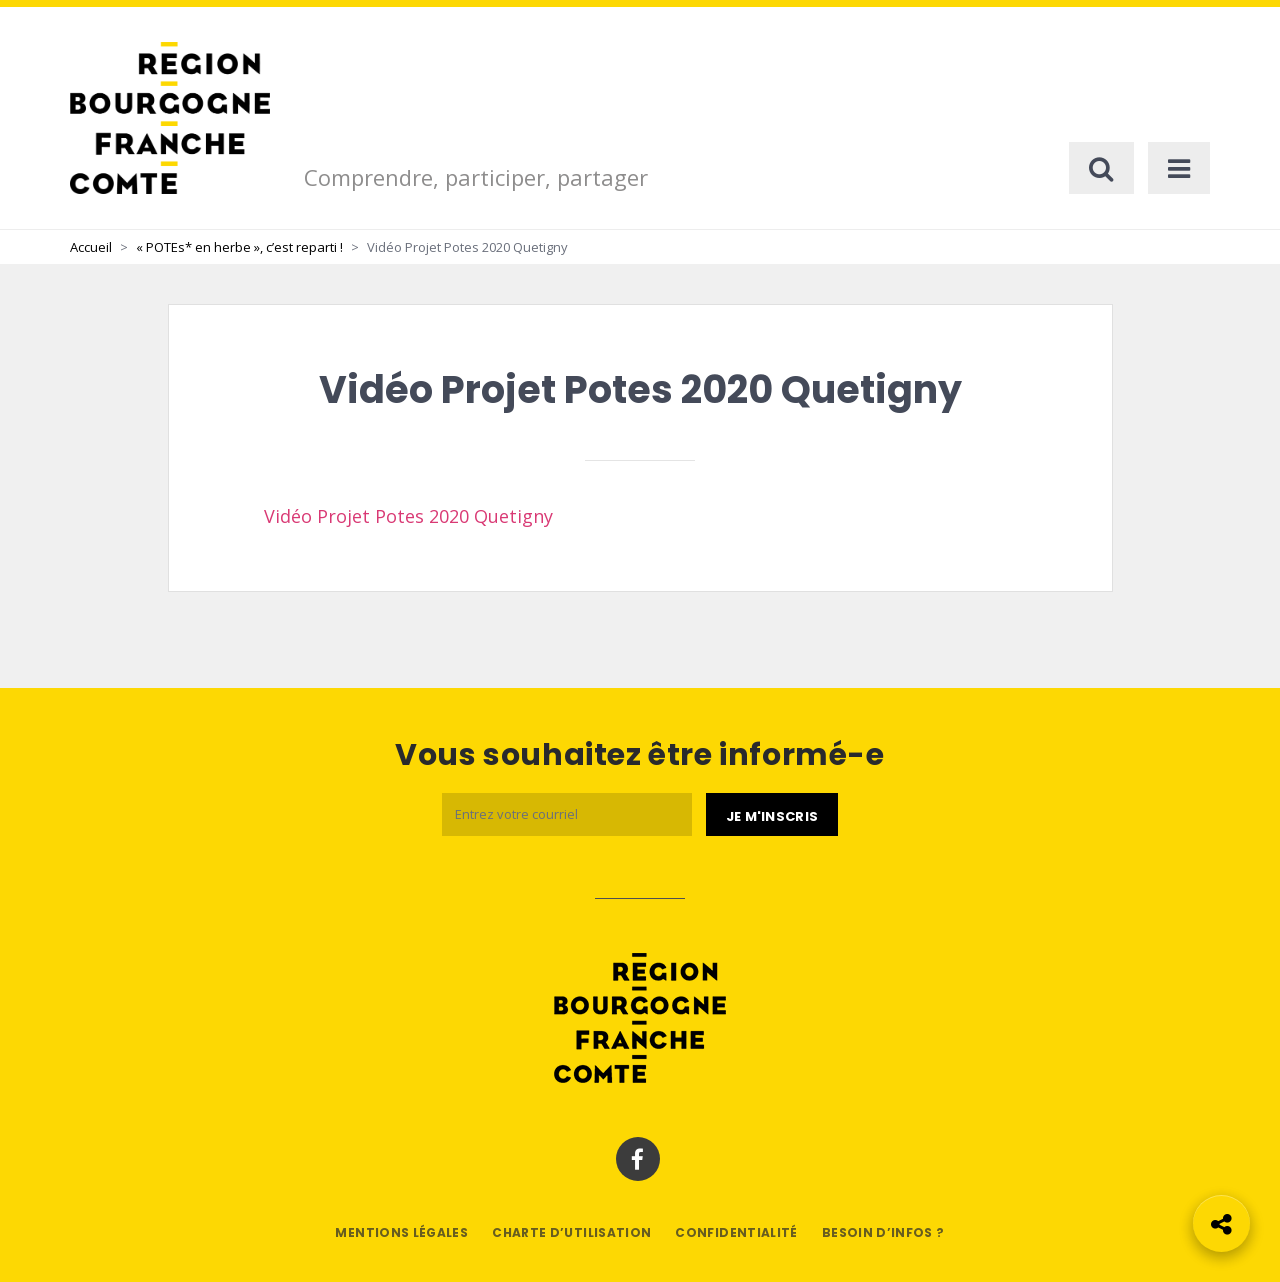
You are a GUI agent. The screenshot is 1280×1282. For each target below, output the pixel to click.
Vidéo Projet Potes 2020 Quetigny (408, 516)
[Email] (567, 814)
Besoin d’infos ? (883, 1232)
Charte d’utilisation (571, 1232)
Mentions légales (401, 1232)
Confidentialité (736, 1232)
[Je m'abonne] (772, 815)
